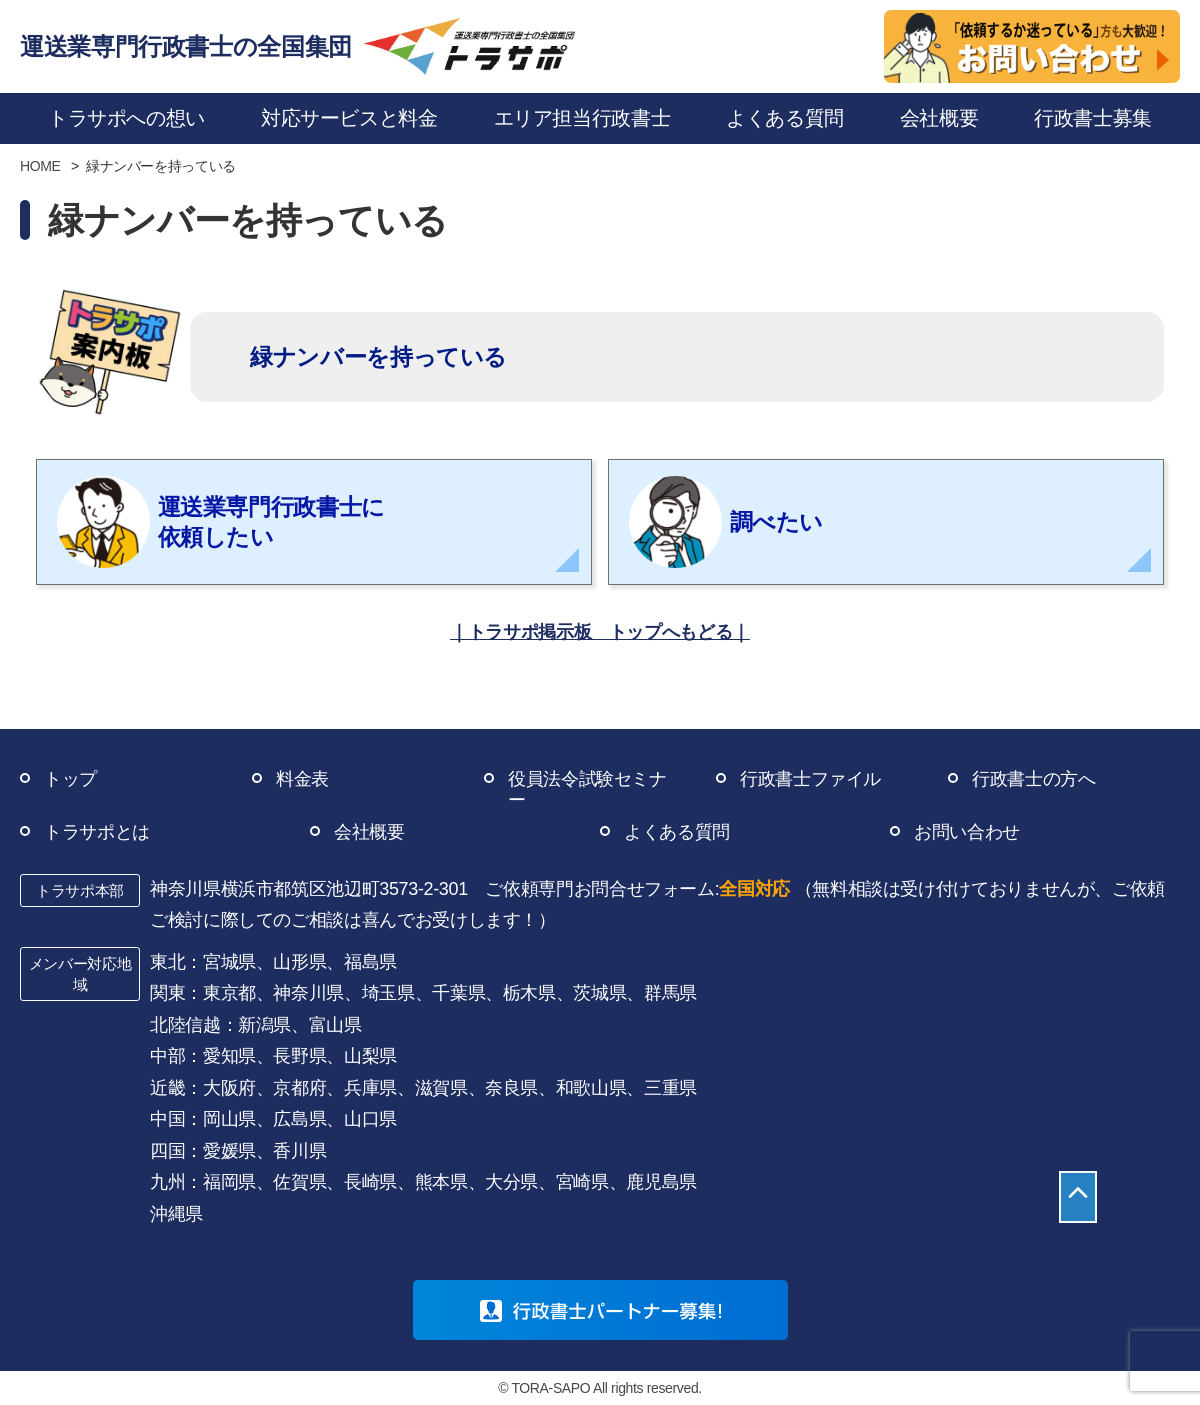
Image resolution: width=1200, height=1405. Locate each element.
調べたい (726, 522)
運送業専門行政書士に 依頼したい (221, 522)
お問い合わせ (967, 832)
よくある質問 (677, 832)
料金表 (302, 779)
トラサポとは (97, 832)
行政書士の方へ (1033, 779)
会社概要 (369, 832)
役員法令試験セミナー (587, 790)
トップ (70, 779)
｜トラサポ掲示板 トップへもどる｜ (600, 632)
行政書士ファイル (810, 779)
